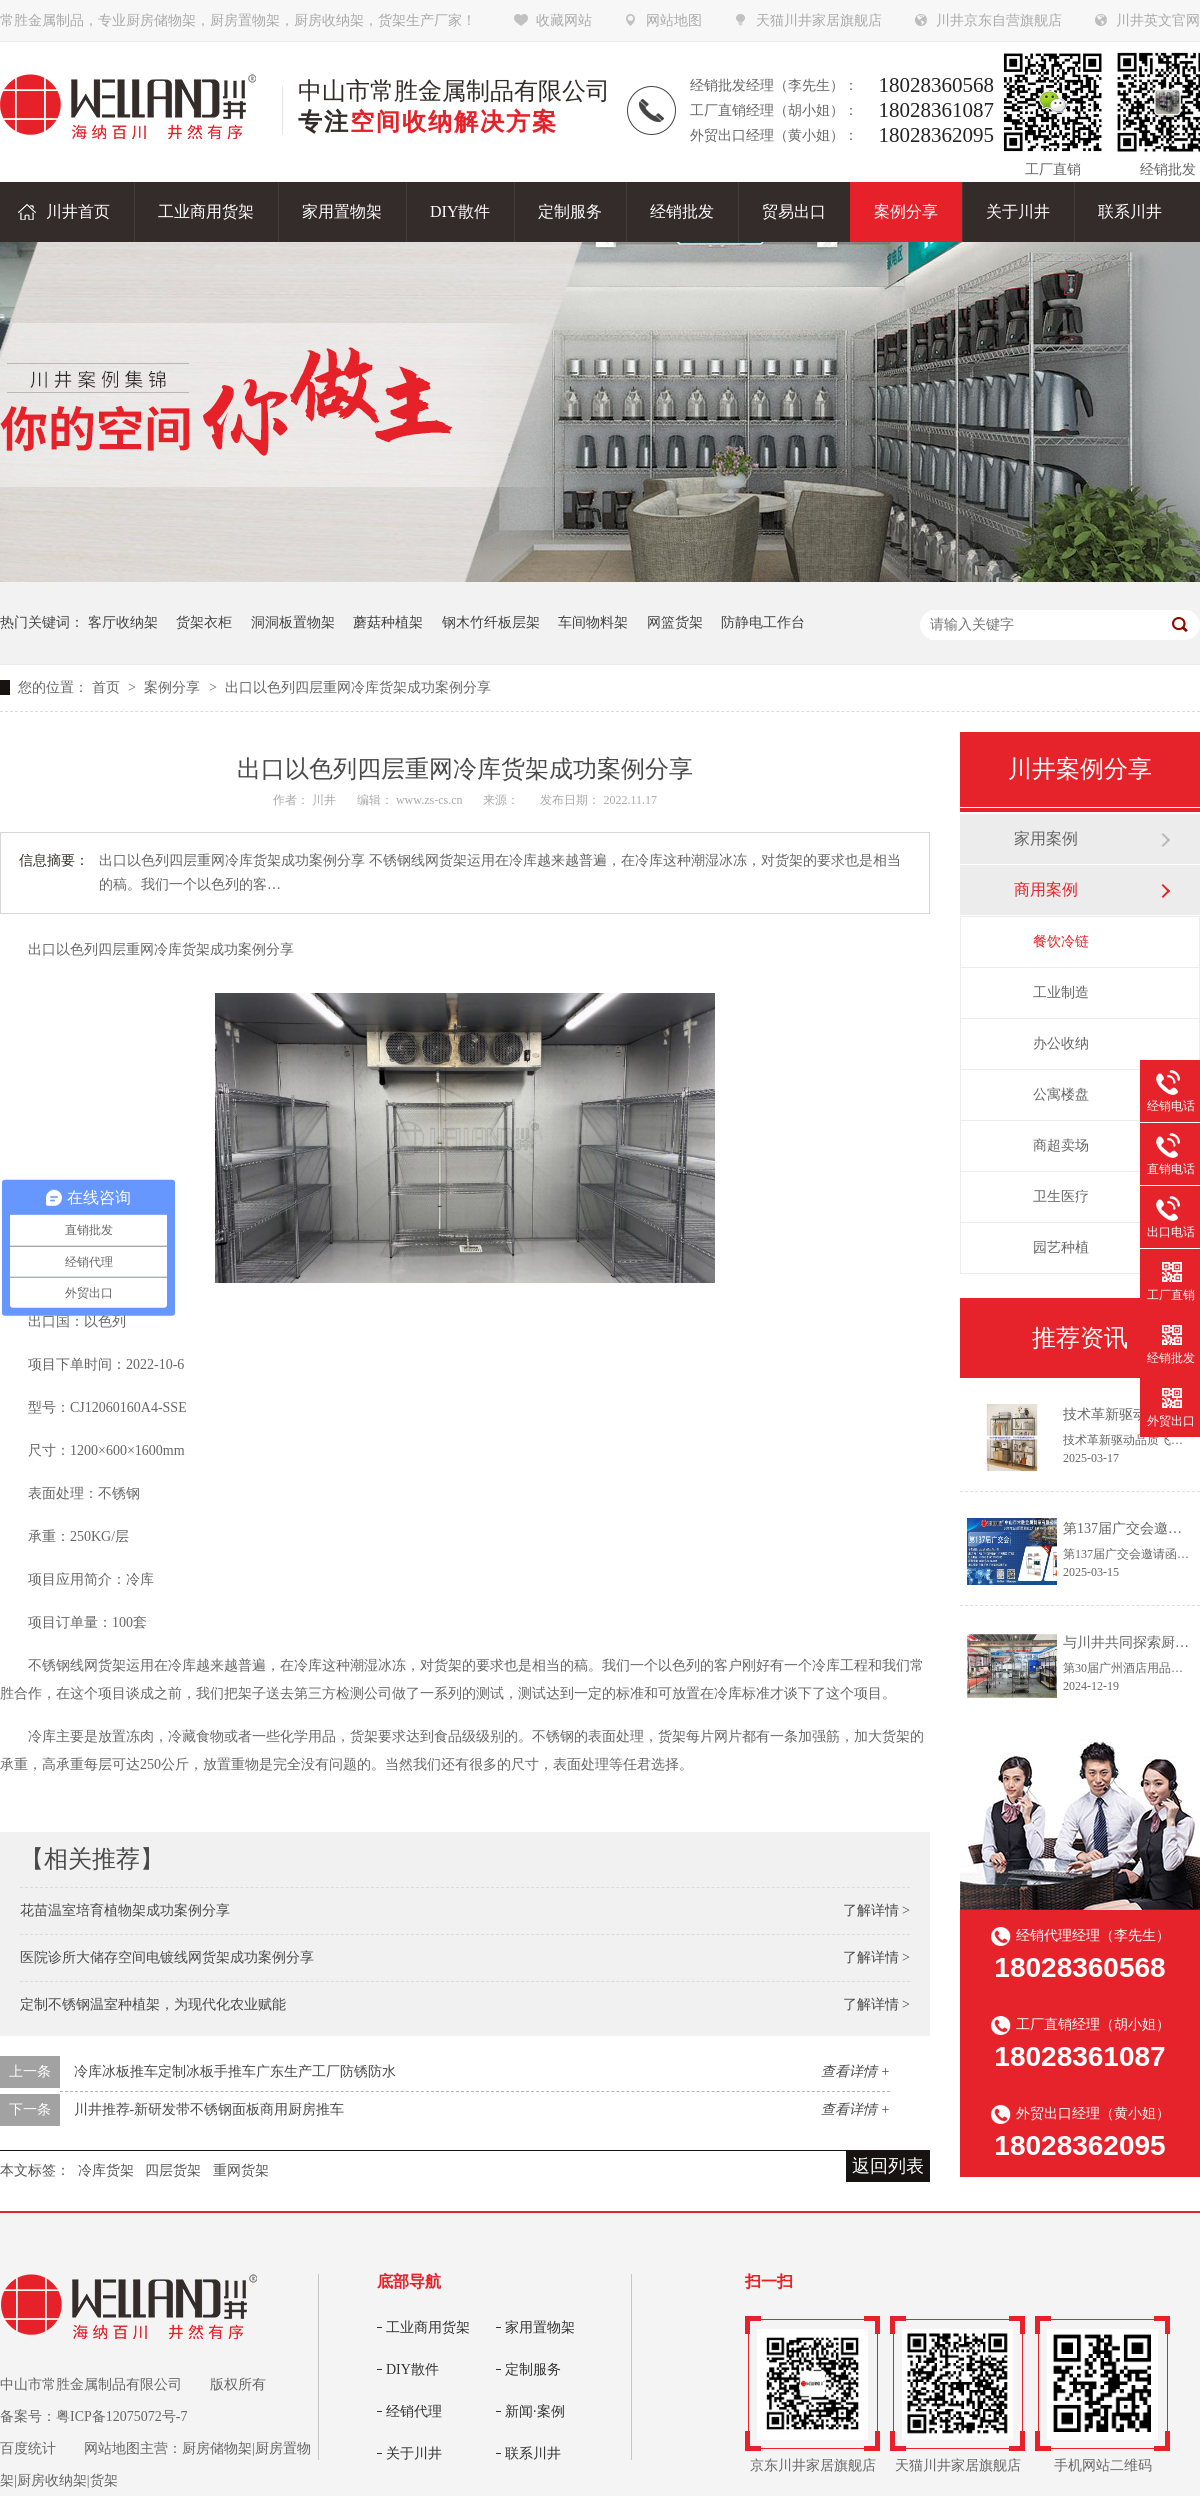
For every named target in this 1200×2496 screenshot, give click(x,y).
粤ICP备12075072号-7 (121, 2416)
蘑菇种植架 (388, 622)
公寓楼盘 (1061, 1094)
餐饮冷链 (1061, 941)
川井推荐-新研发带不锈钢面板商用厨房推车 (209, 2109)
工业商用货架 (428, 2327)
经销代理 (414, 2411)
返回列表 (888, 2166)
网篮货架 (675, 622)
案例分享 (174, 687)
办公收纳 (1061, 1043)
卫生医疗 (1061, 1196)
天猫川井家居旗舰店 (819, 20)
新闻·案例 (535, 2411)
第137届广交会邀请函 (1129, 1528)
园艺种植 (1061, 1247)
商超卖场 (1061, 1145)
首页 (108, 687)
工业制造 (1061, 992)
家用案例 (1046, 838)
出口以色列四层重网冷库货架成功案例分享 (358, 687)
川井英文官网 (1158, 20)
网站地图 (674, 20)
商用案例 (1046, 889)
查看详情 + (855, 2071)
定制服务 (533, 2369)
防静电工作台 (763, 622)
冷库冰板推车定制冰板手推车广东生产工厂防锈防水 (235, 2071)
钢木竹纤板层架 (491, 622)
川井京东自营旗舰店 (999, 20)
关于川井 (414, 2453)
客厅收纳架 (123, 622)
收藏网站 (564, 20)
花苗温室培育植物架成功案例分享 (125, 1910)
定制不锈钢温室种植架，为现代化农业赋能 (153, 2004)
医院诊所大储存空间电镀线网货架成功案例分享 (167, 1957)
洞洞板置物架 (293, 622)
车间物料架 (593, 622)
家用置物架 (540, 2327)
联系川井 (533, 2453)
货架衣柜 (204, 622)
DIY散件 (412, 2369)
